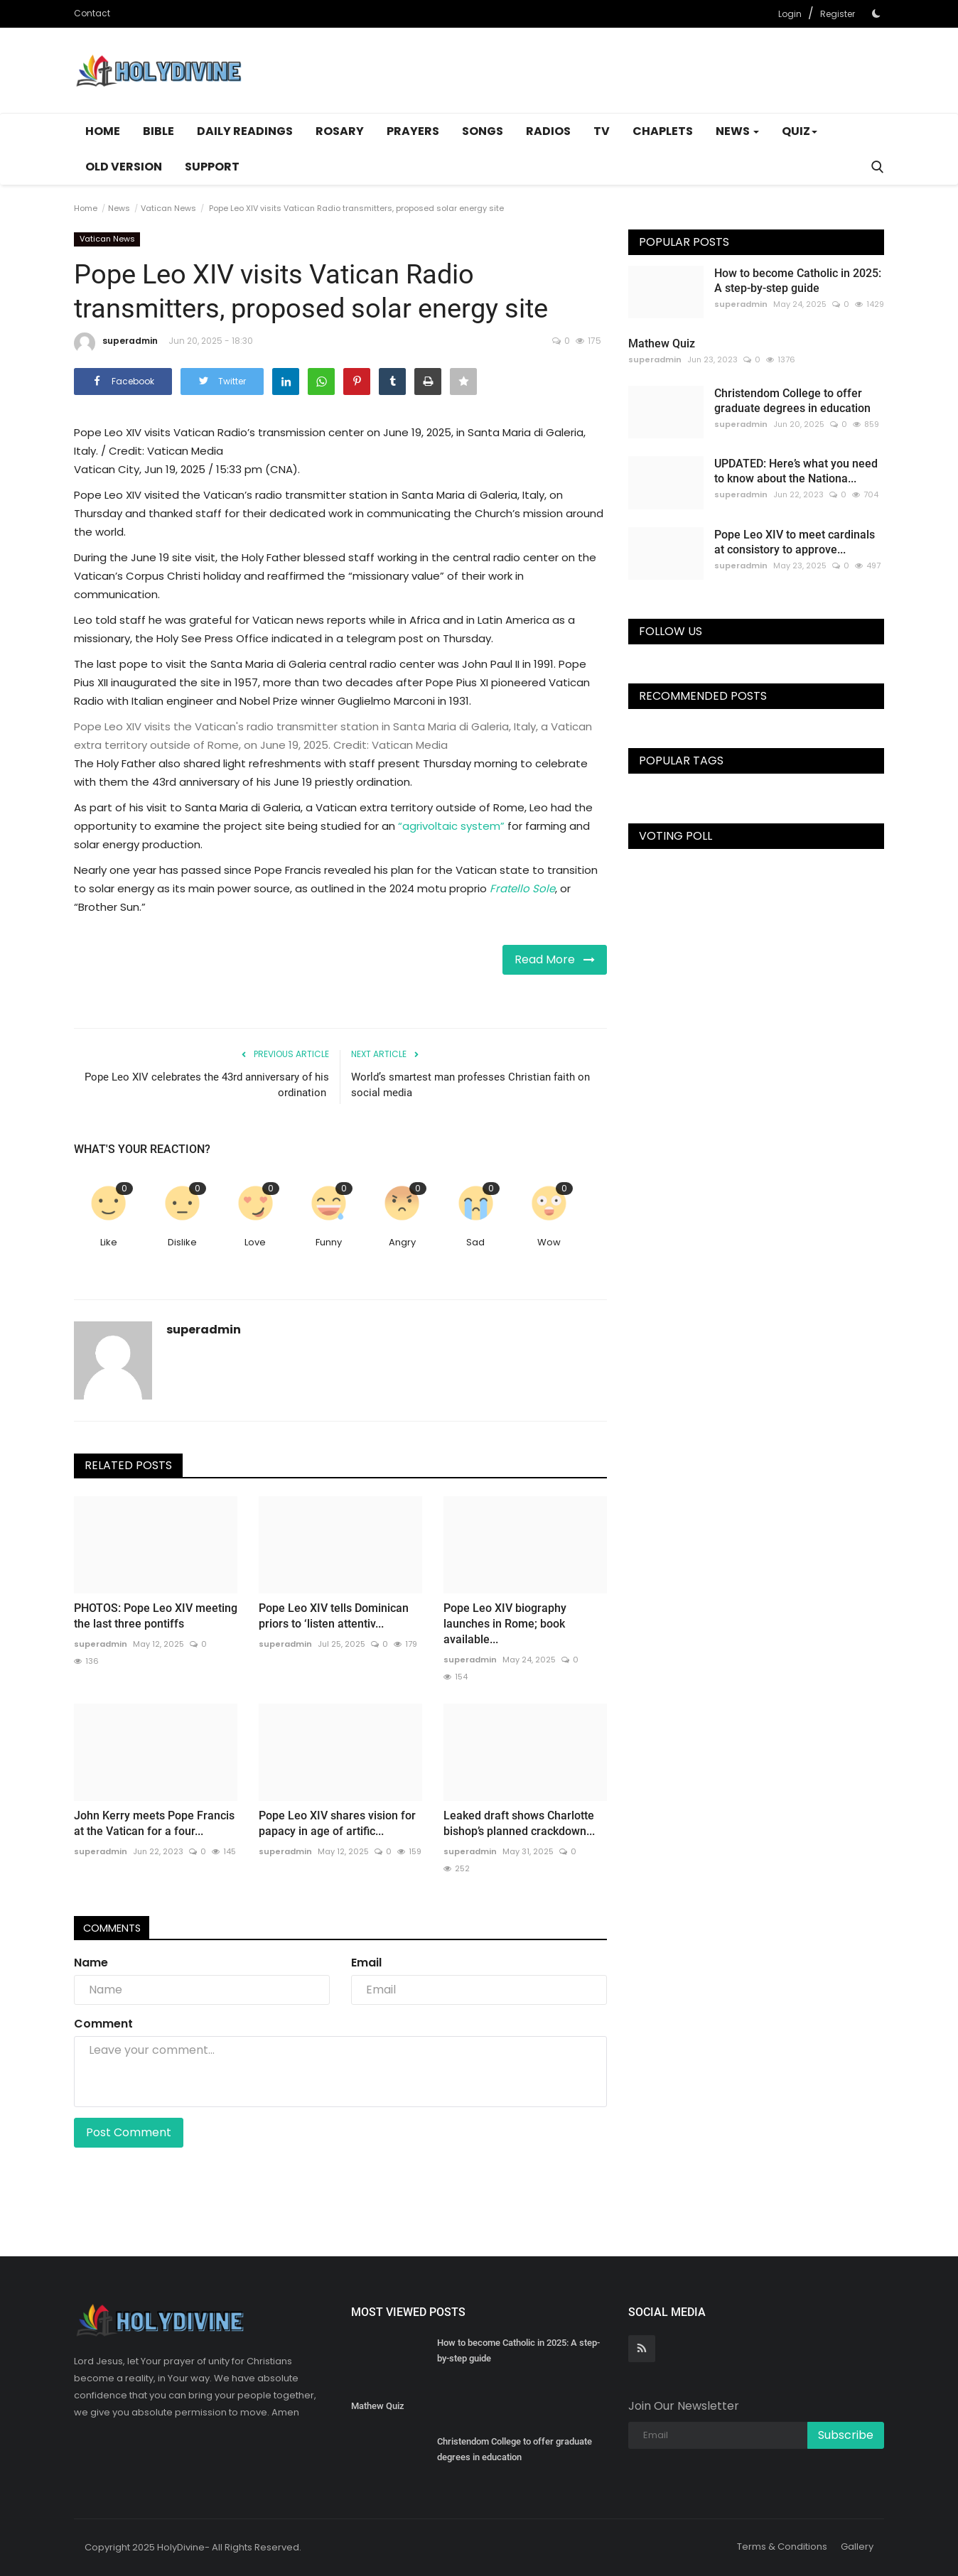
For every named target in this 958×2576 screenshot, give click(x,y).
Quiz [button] (799, 131)
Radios (548, 131)
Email (366, 1962)
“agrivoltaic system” (451, 825)
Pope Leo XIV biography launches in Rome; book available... (504, 1623)
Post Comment (128, 2132)
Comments (117, 1928)
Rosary (340, 131)
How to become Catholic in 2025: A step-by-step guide (797, 280)
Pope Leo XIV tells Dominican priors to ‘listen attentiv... (334, 1615)
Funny (329, 1242)
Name (91, 1962)
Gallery (857, 2546)
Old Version (123, 166)
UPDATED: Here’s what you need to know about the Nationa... (796, 471)
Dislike (182, 1242)
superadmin (116, 343)
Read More (555, 959)
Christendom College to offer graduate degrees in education (792, 400)
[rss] (641, 2348)
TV (601, 131)
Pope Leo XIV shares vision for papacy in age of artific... (337, 1823)
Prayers (413, 131)
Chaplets (663, 131)
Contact (92, 13)
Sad (475, 1242)
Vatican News (168, 208)
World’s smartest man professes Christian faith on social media (470, 1085)
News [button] (737, 131)
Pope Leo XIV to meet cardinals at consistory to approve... (794, 542)
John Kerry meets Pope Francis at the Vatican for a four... (154, 1823)
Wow (549, 1242)
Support (212, 166)
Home (102, 131)
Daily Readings (245, 131)
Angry (402, 1242)
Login (790, 14)
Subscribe (845, 2435)
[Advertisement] (625, 70)
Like (108, 1242)
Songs (482, 131)
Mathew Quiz (661, 343)
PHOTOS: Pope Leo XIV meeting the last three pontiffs (155, 1615)
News (119, 208)
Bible (158, 131)
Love (255, 1242)
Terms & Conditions (782, 2546)
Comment (103, 2023)
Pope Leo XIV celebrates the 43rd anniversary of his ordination (207, 1085)
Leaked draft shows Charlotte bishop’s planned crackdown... (519, 1823)
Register (837, 14)
